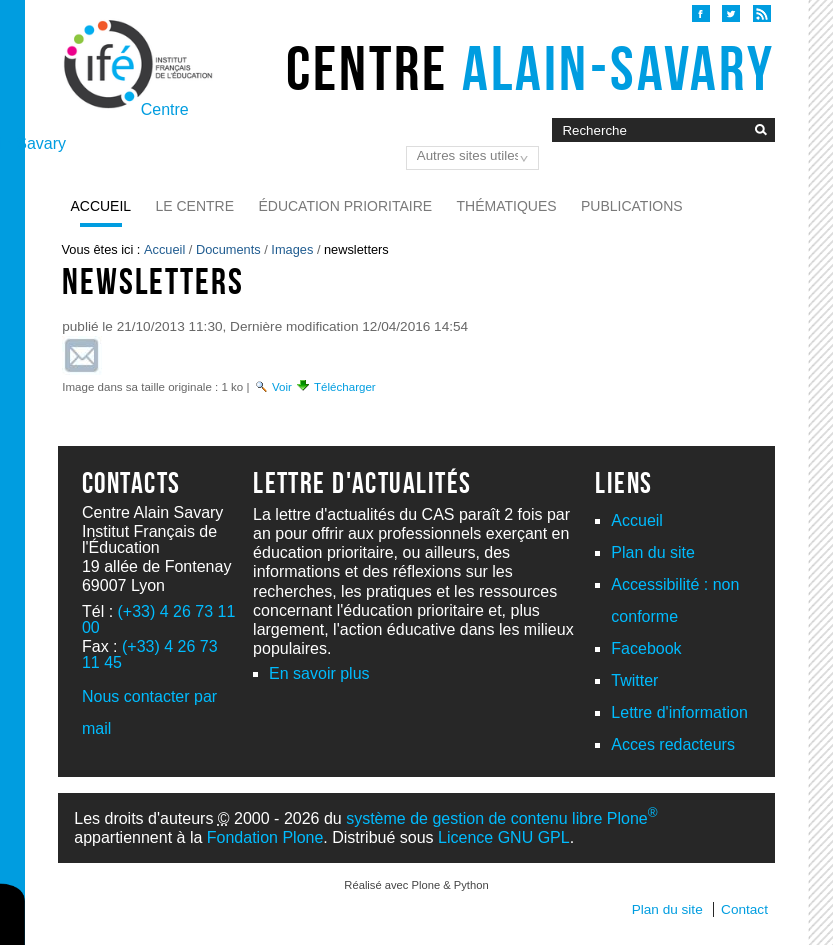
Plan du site (653, 552)
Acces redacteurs (673, 744)
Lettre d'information (679, 712)
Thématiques (507, 206)
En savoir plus (319, 673)
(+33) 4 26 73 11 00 (158, 619)
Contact (744, 909)
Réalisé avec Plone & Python (416, 885)
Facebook (646, 648)
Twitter (634, 680)
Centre (530, 68)
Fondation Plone (265, 837)
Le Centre (195, 206)
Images (292, 249)
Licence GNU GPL (504, 837)
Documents (228, 249)
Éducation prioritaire (345, 206)
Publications (632, 206)
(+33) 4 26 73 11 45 (150, 654)
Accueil (100, 206)
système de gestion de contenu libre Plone (501, 818)
